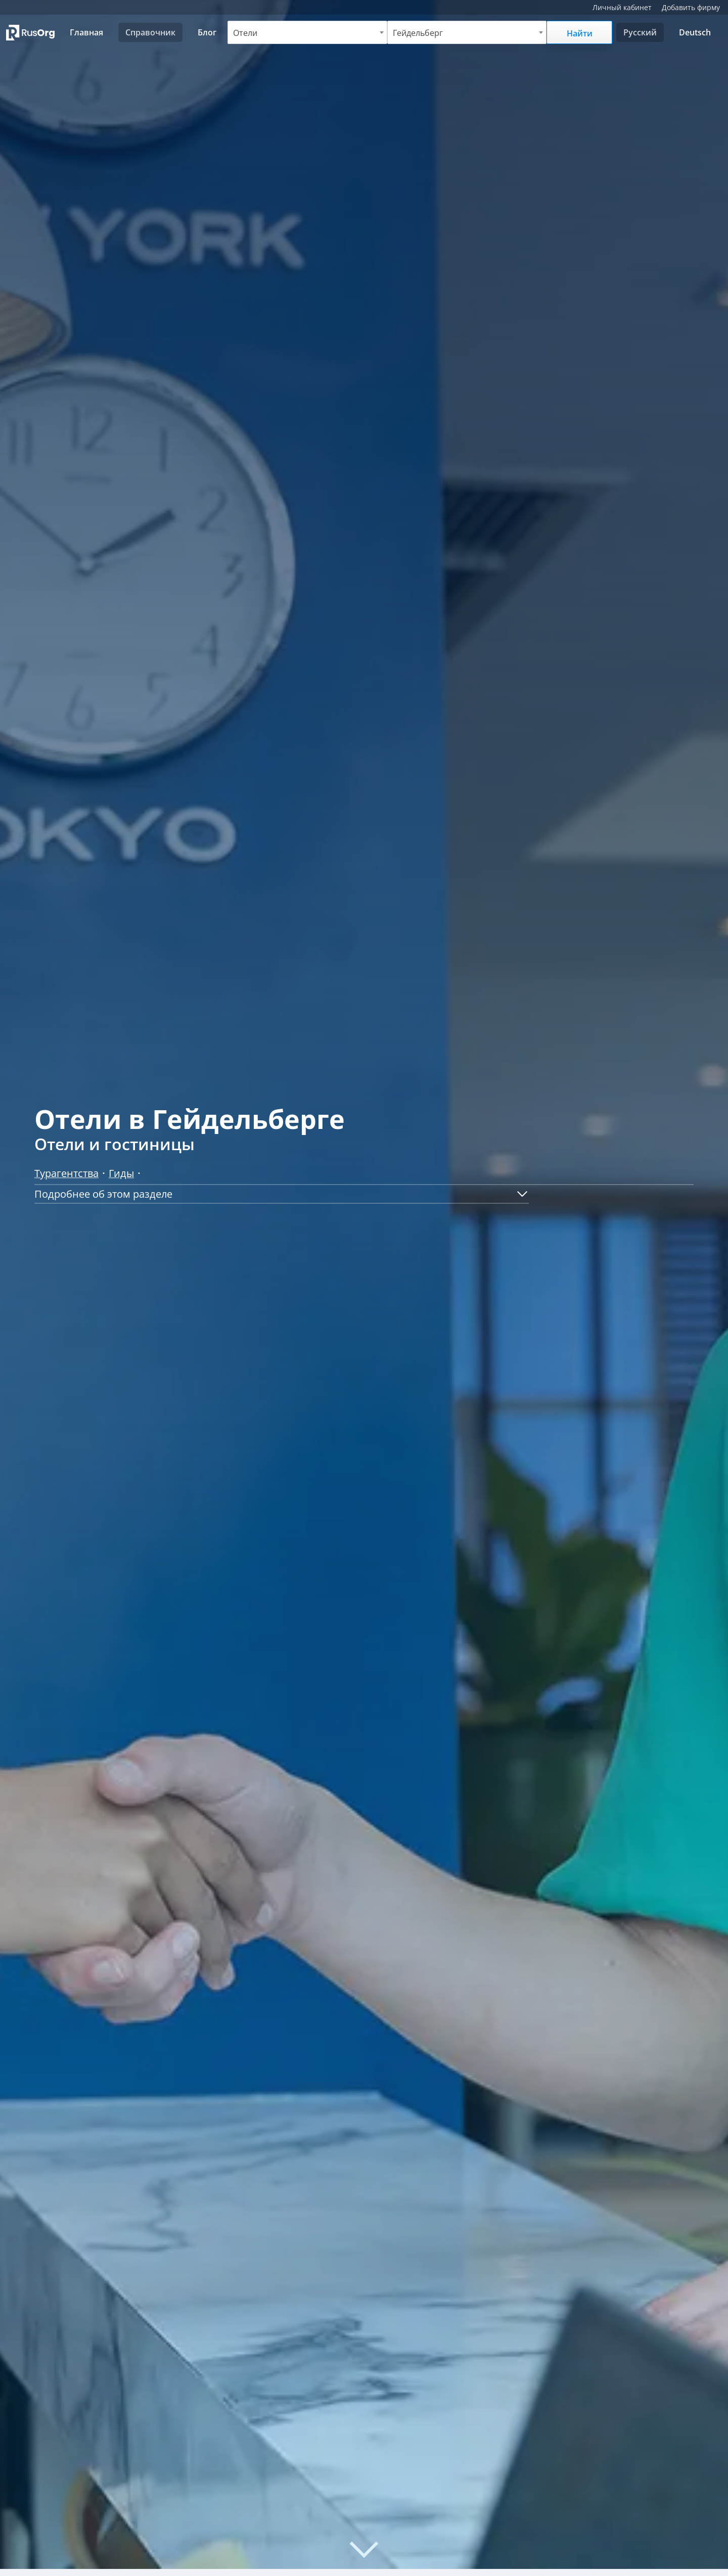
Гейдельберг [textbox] (418, 32)
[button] (281, 1194)
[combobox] (307, 32)
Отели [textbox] (245, 32)
